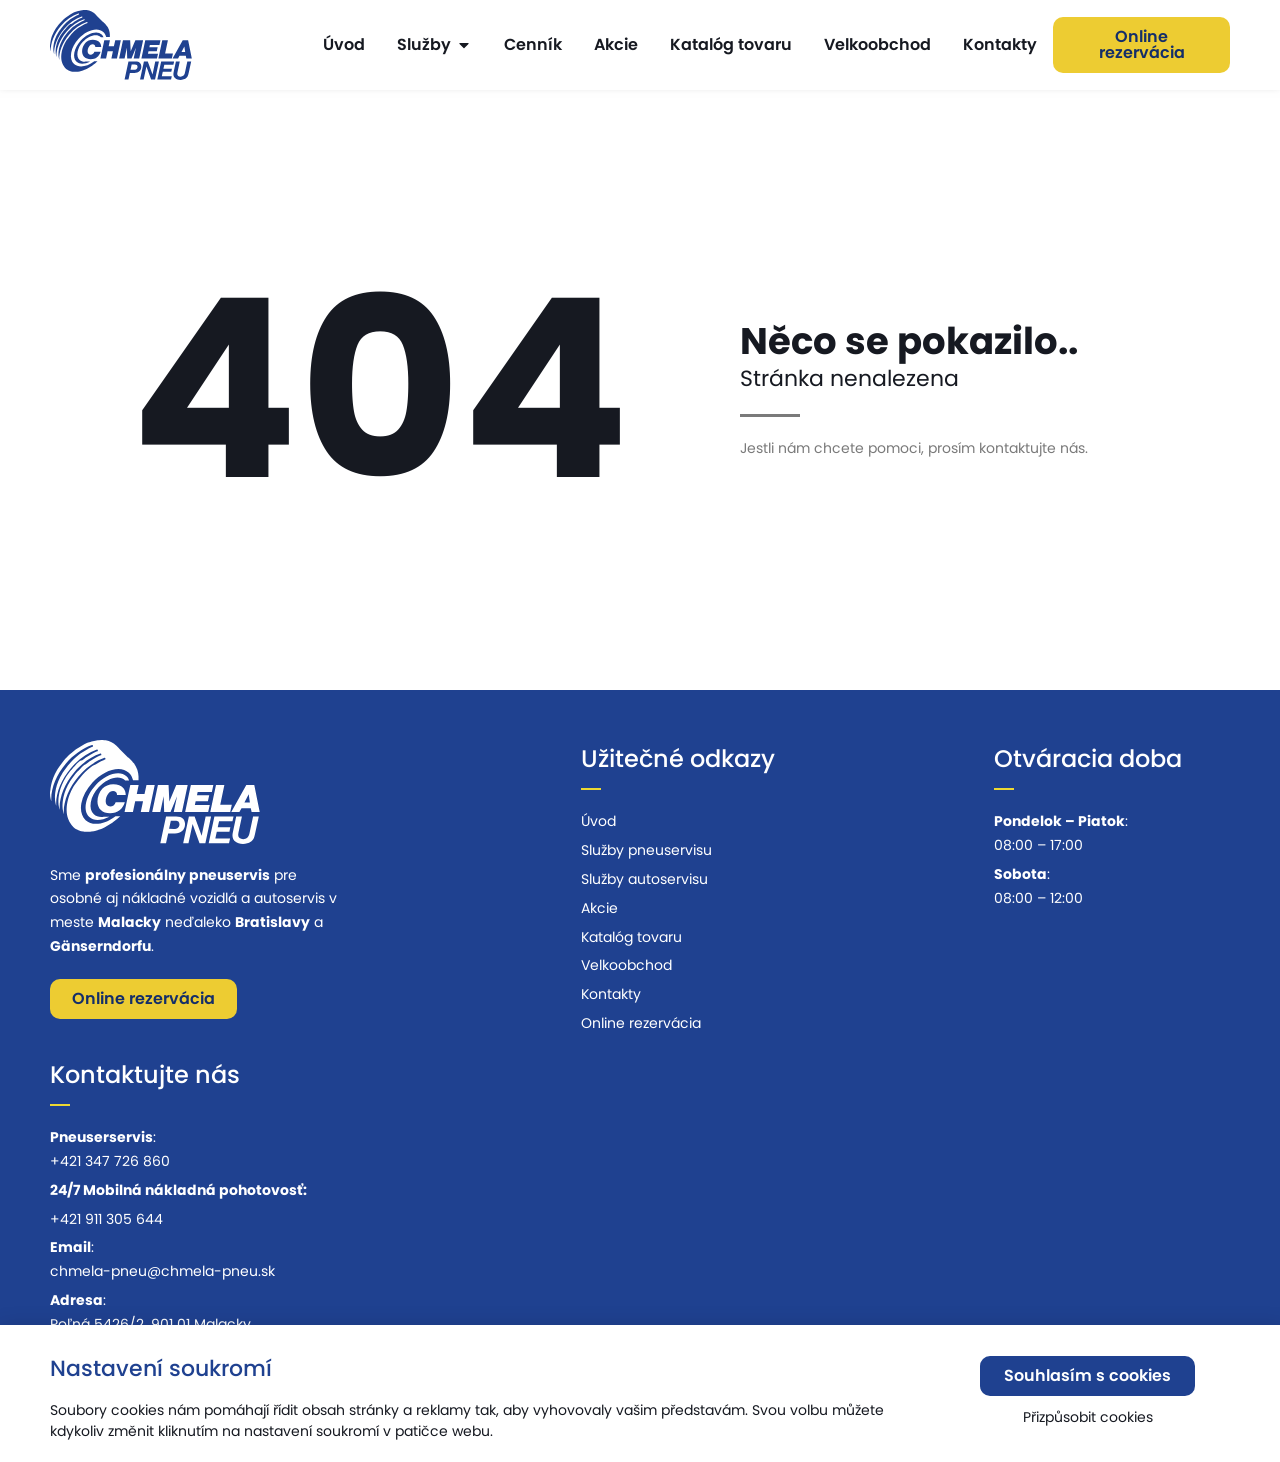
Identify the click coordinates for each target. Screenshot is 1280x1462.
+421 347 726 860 (110, 1161)
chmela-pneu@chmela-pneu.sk (162, 1271)
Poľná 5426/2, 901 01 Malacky (150, 1324)
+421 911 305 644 (106, 1219)
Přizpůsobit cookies (1088, 1425)
